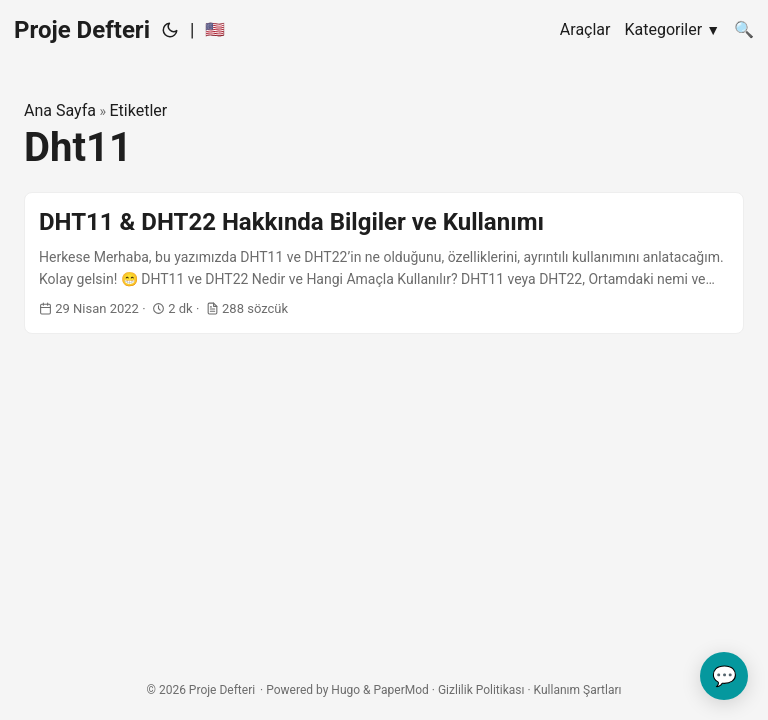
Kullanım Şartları (578, 690)
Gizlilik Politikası (481, 690)
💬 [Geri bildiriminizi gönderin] (724, 676)
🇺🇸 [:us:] (215, 29)
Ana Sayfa (60, 110)
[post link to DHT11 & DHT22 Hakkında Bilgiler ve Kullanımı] (384, 263)
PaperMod (401, 690)
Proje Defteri (82, 30)
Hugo (345, 690)
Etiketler (138, 110)
